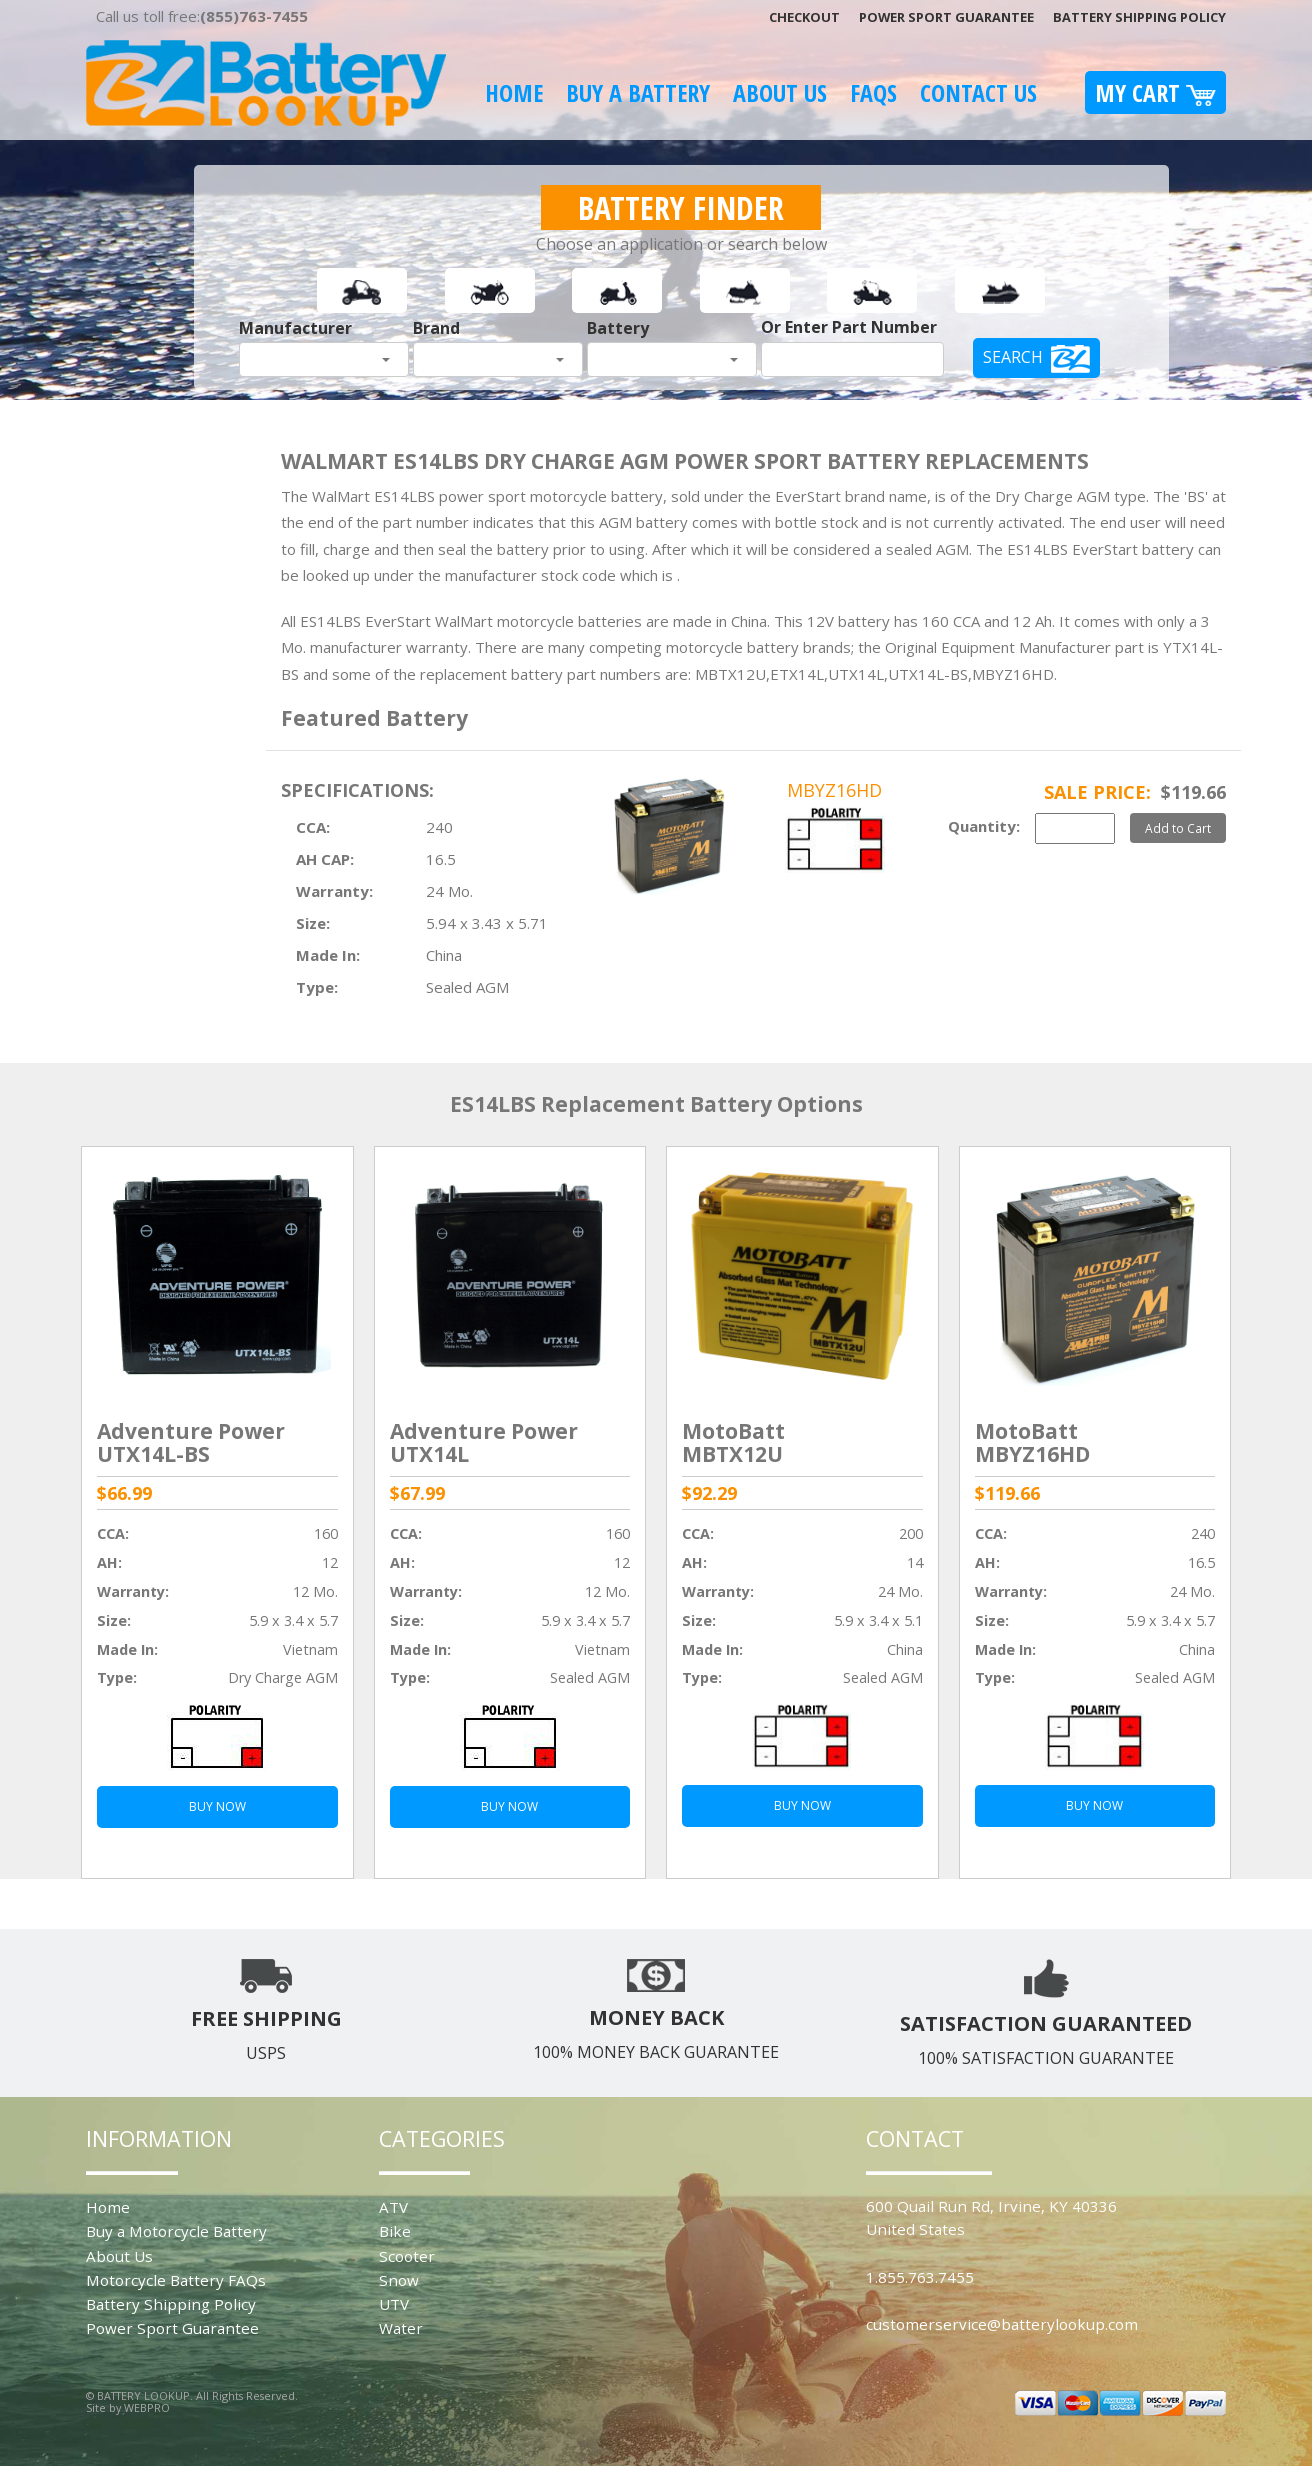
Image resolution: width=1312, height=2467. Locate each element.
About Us (780, 92)
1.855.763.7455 (920, 2277)
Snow (399, 2280)
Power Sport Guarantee (946, 17)
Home (514, 92)
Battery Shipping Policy (1139, 17)
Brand (436, 328)
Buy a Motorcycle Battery (176, 2231)
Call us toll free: (202, 16)
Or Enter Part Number (849, 327)
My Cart (1155, 92)
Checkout (804, 17)
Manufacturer (295, 328)
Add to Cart (1178, 828)
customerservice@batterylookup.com (1002, 2324)
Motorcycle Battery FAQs (176, 2280)
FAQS (873, 92)
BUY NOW (217, 1806)
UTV (394, 2304)
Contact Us (978, 92)
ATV (393, 2207)
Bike (395, 2231)
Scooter (407, 2256)
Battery (618, 328)
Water (401, 2328)
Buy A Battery (638, 92)
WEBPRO (147, 2407)
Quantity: (984, 826)
